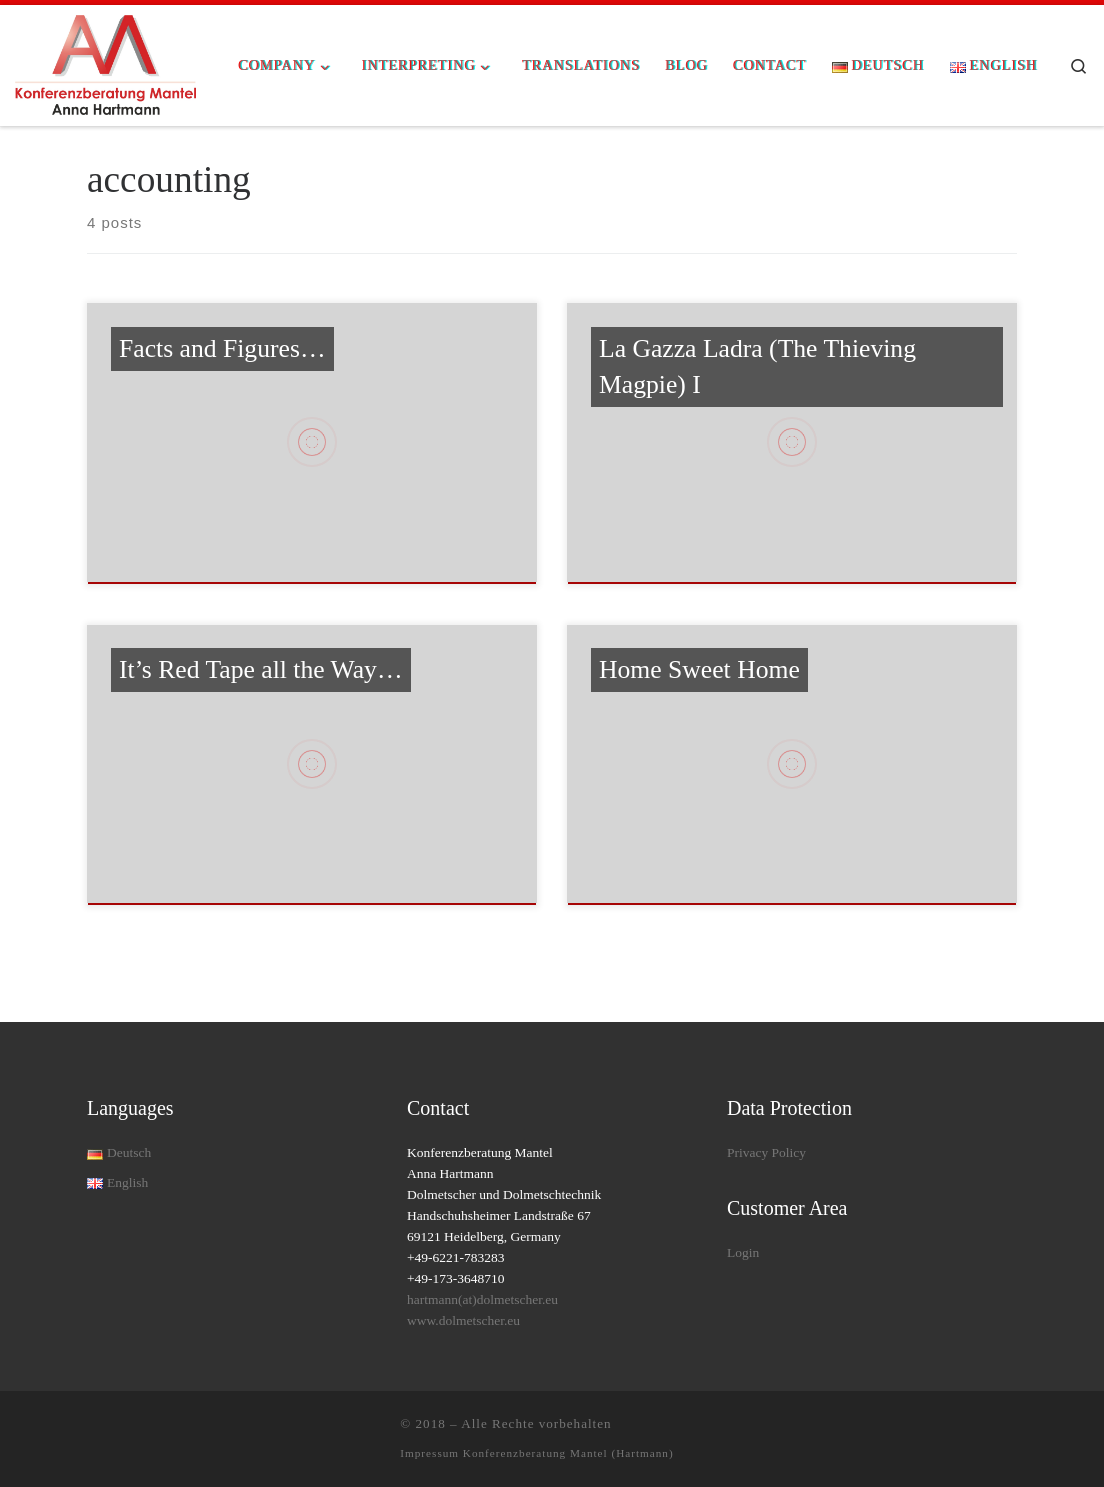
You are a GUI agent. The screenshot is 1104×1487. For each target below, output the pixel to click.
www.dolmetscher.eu (463, 1320)
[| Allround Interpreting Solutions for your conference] (105, 63)
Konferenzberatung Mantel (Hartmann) (568, 1453)
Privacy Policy (766, 1152)
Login (743, 1252)
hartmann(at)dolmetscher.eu (482, 1299)
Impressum (431, 1453)
